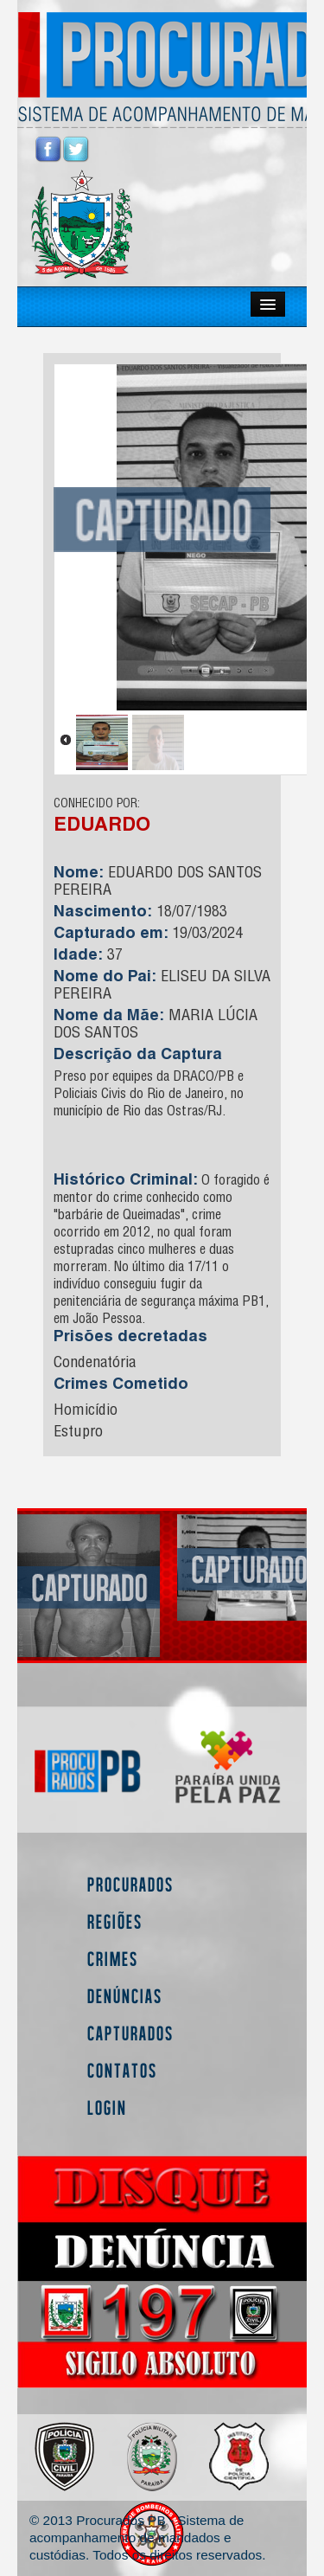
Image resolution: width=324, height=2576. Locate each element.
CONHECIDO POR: (97, 805)
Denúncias (124, 1996)
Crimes (112, 1958)
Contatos (122, 2070)
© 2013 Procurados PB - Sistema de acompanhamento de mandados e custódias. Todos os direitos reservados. (147, 2537)
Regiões (115, 1921)
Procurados (130, 1884)
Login (107, 2107)
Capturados (130, 2033)
